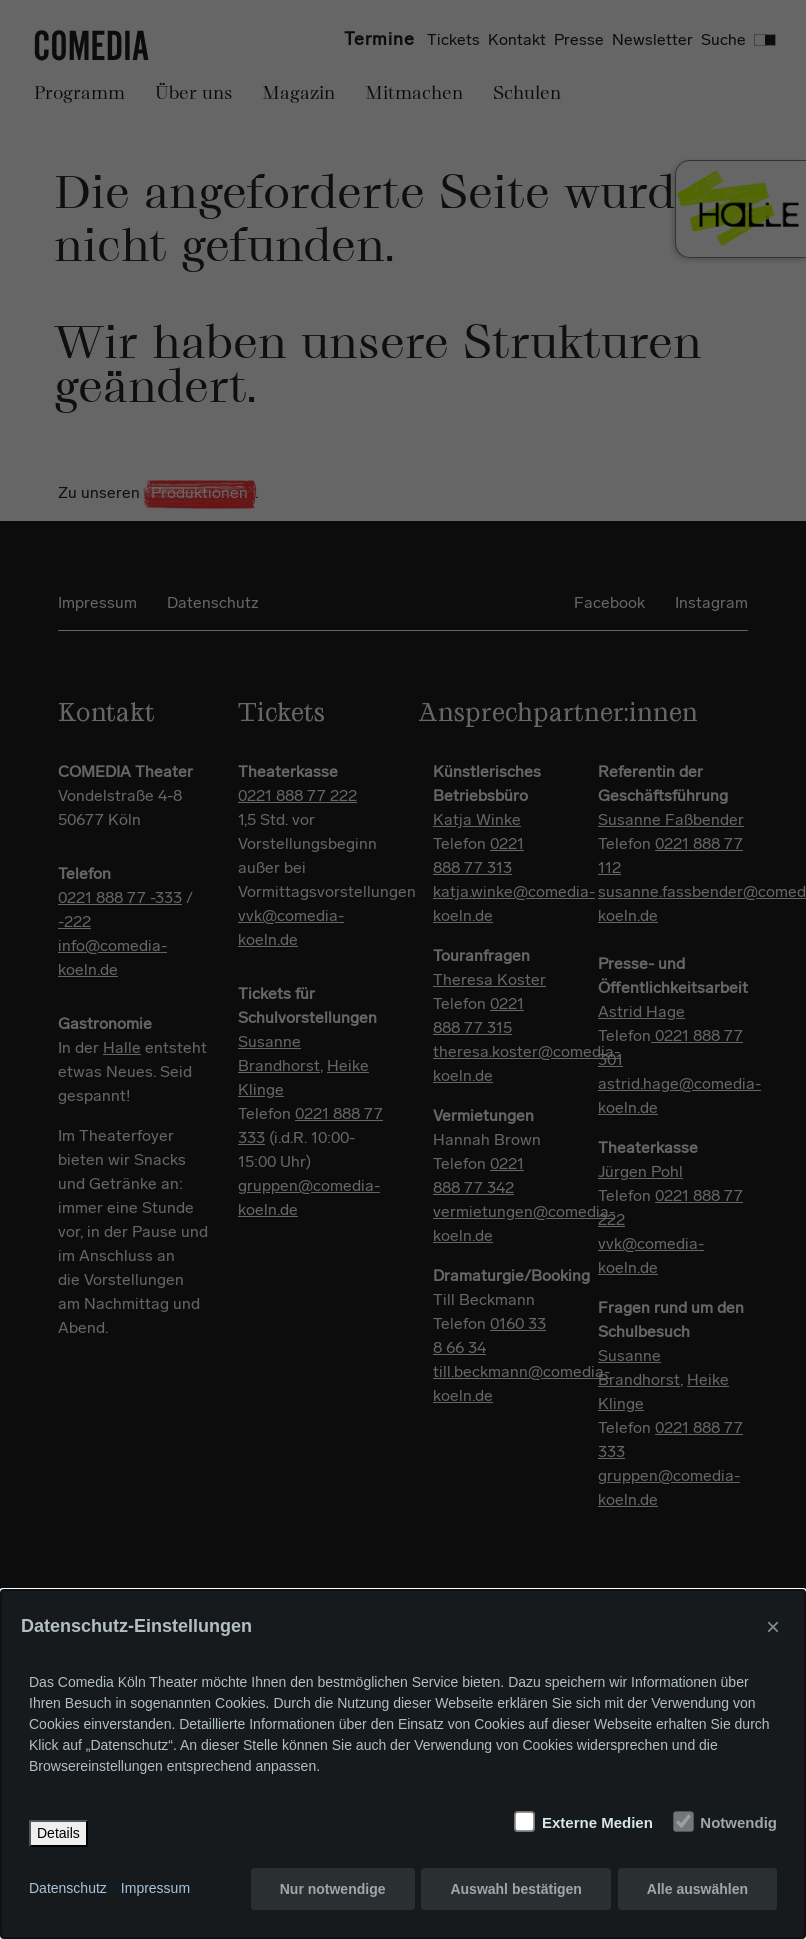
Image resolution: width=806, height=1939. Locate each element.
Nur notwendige (333, 1889)
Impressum (155, 1889)
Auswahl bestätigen (515, 1889)
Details (58, 1833)
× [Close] (773, 1626)
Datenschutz (68, 1889)
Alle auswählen (697, 1889)
